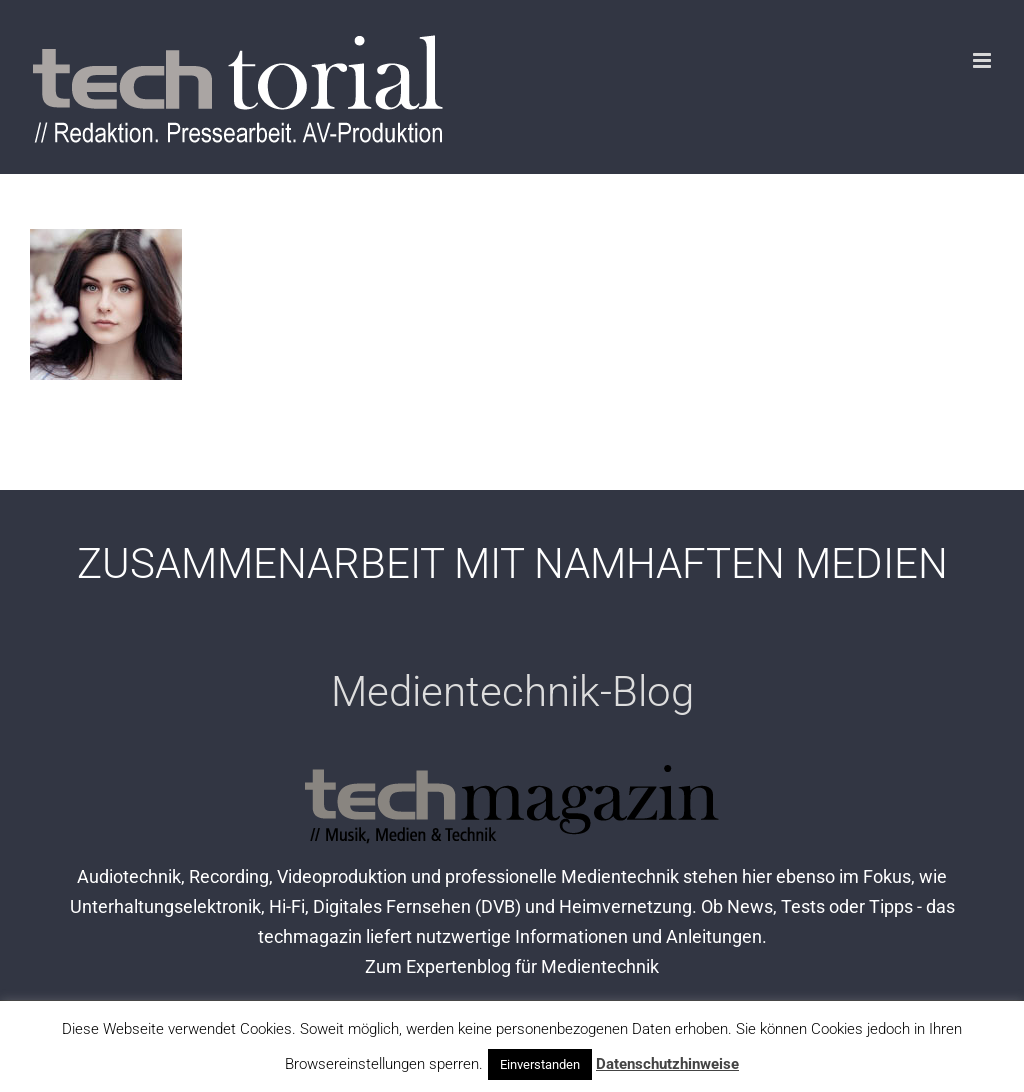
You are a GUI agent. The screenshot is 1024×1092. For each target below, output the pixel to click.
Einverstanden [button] (540, 1064)
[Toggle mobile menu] (983, 60)
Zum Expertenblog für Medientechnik (512, 966)
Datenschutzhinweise (667, 1064)
